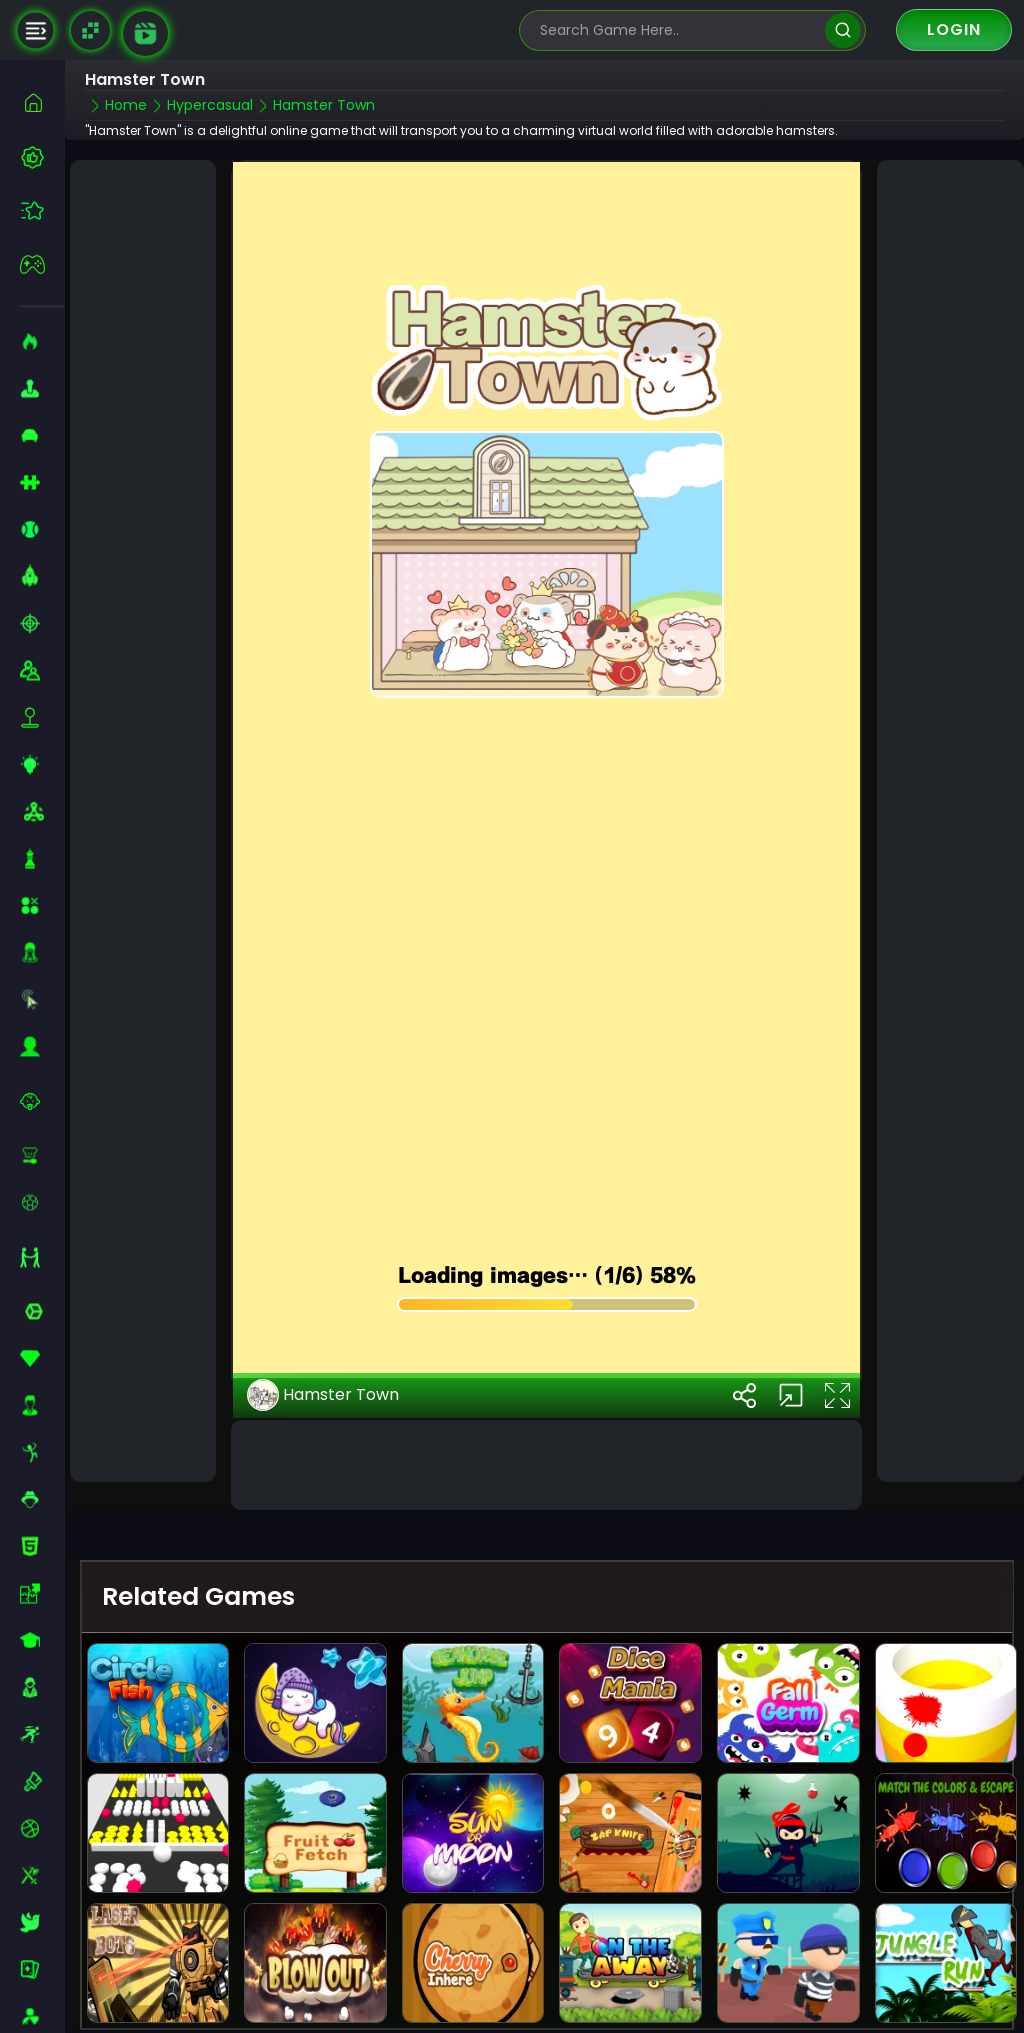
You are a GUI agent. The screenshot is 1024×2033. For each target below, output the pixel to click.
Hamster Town (323, 1336)
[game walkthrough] (145, 33)
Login (954, 29)
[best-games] (42, 157)
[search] (842, 30)
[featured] (42, 210)
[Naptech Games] (90, 30)
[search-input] (678, 30)
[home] (42, 102)
